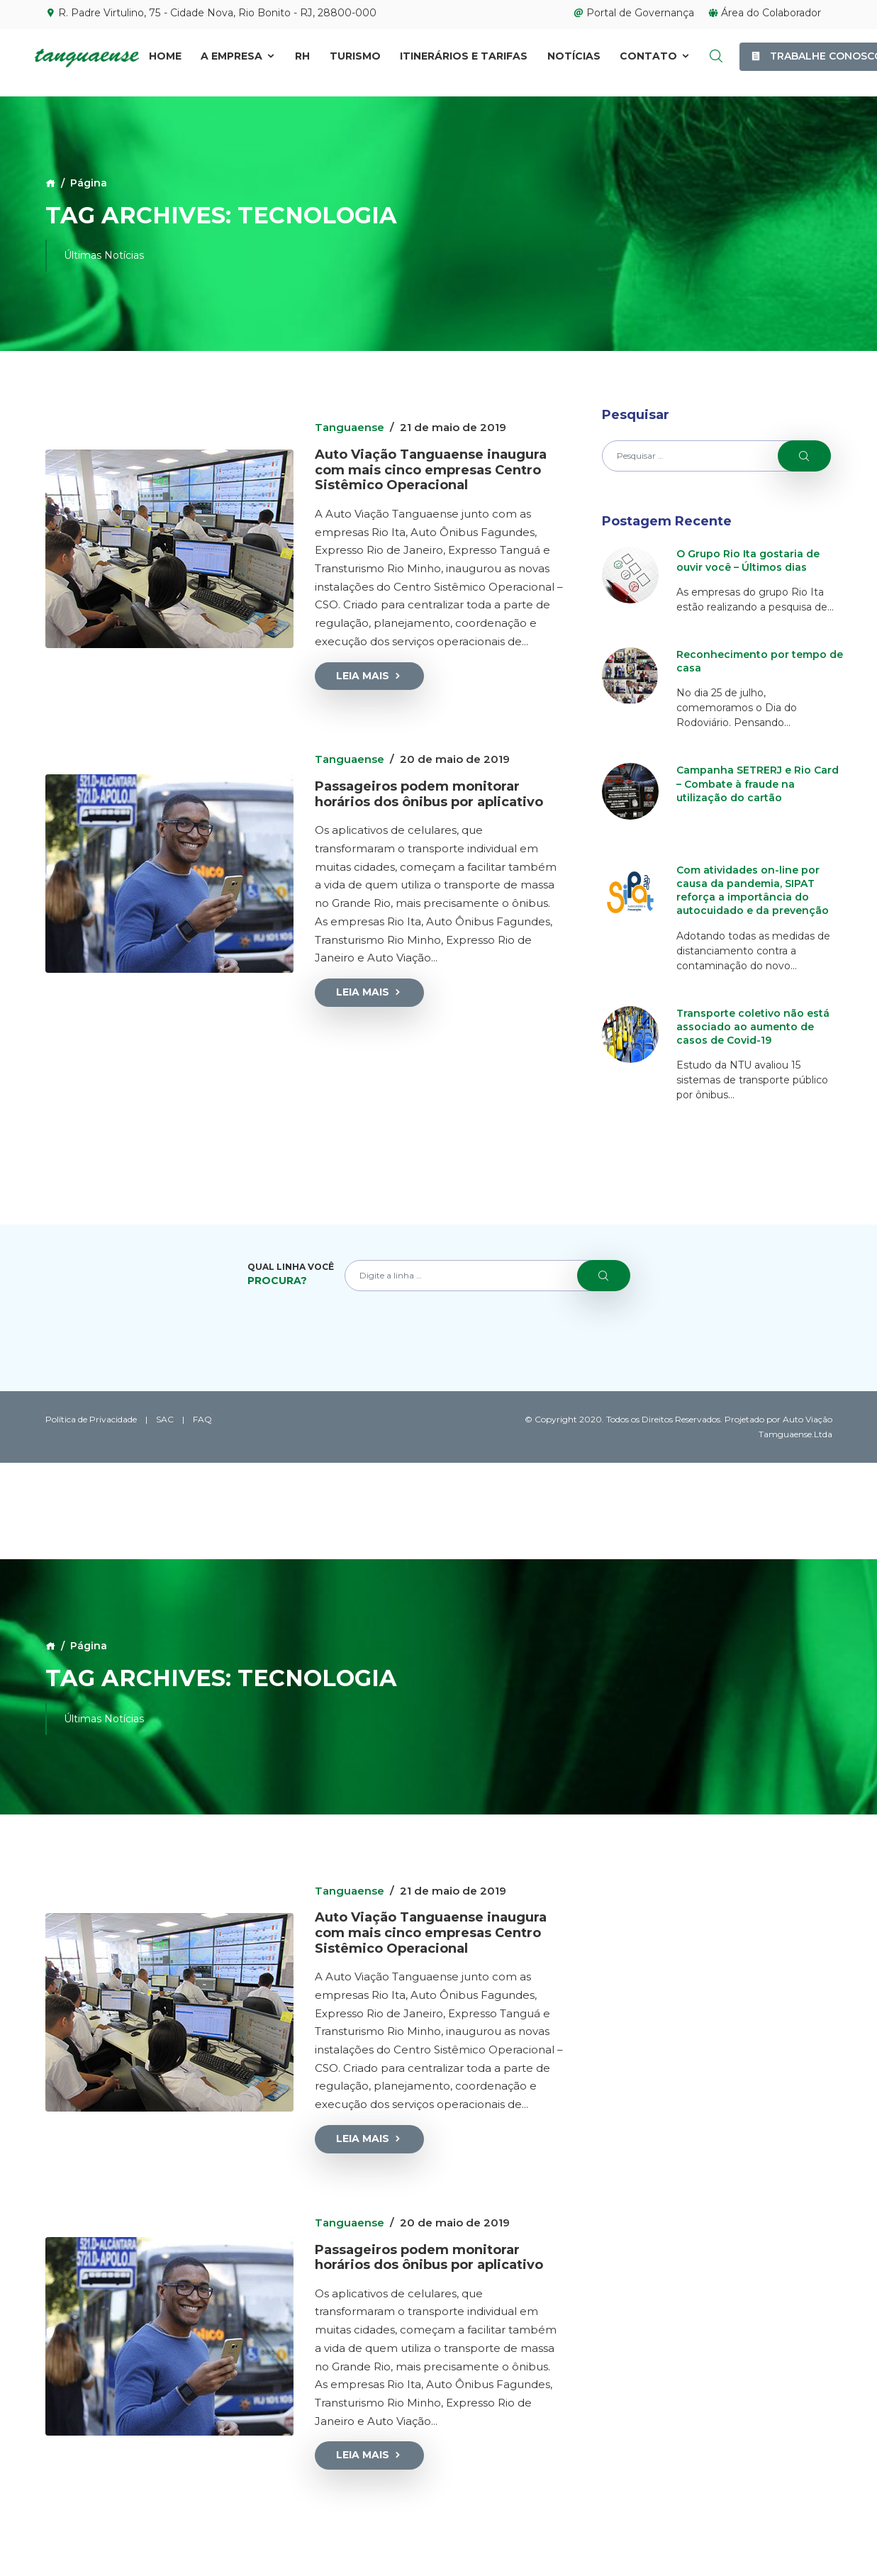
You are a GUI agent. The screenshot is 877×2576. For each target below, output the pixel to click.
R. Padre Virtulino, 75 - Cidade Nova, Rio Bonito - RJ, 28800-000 (210, 12)
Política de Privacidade (91, 1419)
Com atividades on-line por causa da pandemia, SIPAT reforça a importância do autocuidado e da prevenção (752, 891)
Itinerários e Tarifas (463, 56)
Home (165, 56)
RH (302, 56)
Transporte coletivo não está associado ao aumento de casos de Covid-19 (752, 1027)
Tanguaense (349, 427)
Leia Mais (369, 676)
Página (88, 183)
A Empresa (238, 56)
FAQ (202, 1419)
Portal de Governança (634, 12)
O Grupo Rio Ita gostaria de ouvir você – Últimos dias (748, 560)
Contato (655, 56)
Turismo (355, 56)
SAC (165, 1419)
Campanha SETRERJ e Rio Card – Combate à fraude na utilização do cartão (757, 783)
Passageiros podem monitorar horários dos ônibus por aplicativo (429, 794)
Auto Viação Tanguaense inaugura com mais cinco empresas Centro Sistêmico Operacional (431, 470)
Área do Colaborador (764, 12)
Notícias (574, 56)
